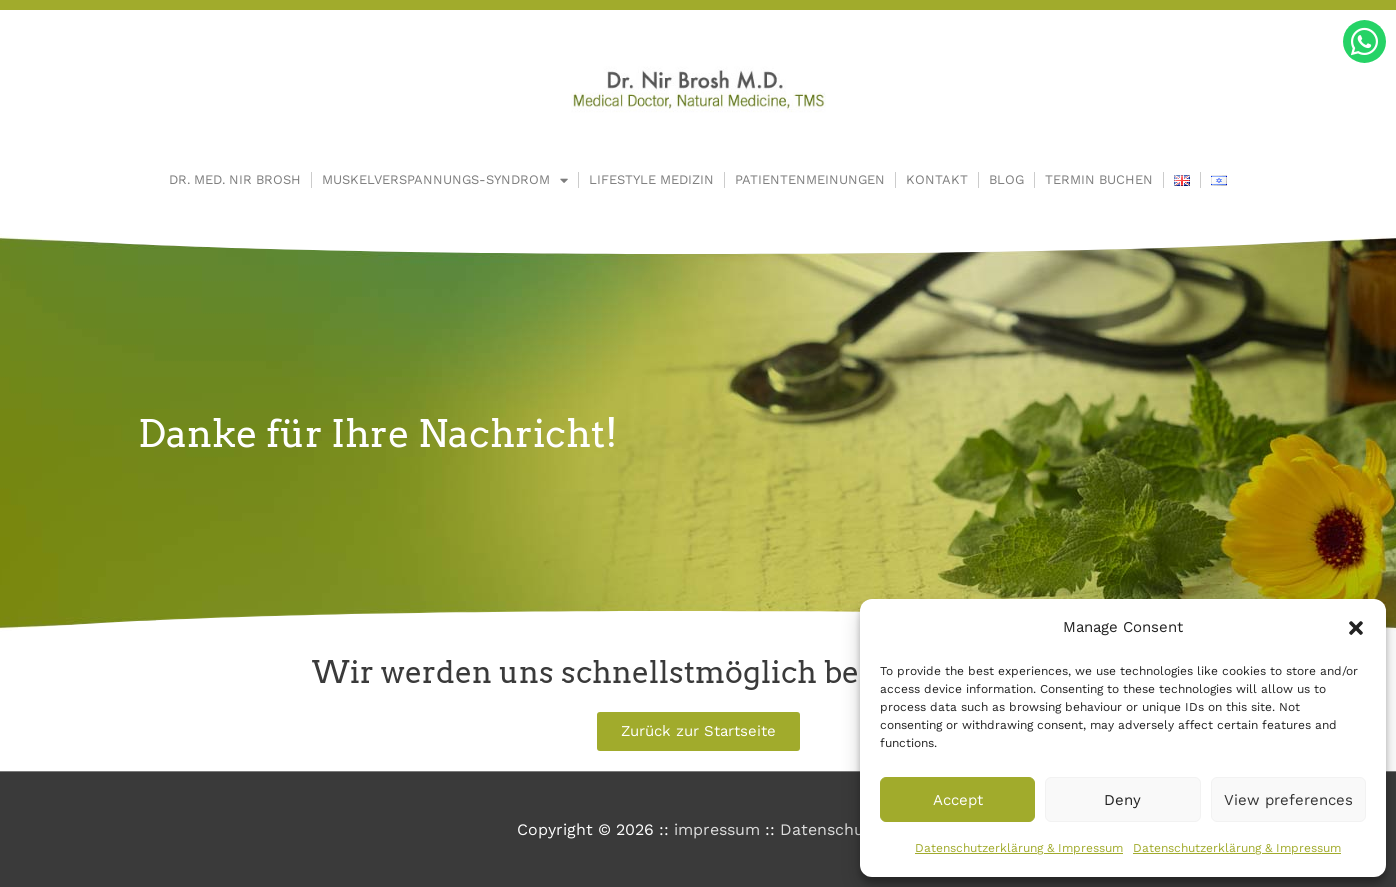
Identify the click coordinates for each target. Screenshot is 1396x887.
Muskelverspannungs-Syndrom (445, 180)
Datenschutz (830, 829)
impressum (717, 829)
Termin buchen (1099, 179)
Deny (1122, 800)
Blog (1006, 179)
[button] (1356, 628)
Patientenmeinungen (810, 179)
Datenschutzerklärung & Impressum (1019, 848)
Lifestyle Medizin (651, 179)
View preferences (1288, 800)
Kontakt (937, 179)
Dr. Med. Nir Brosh (235, 179)
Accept (958, 800)
